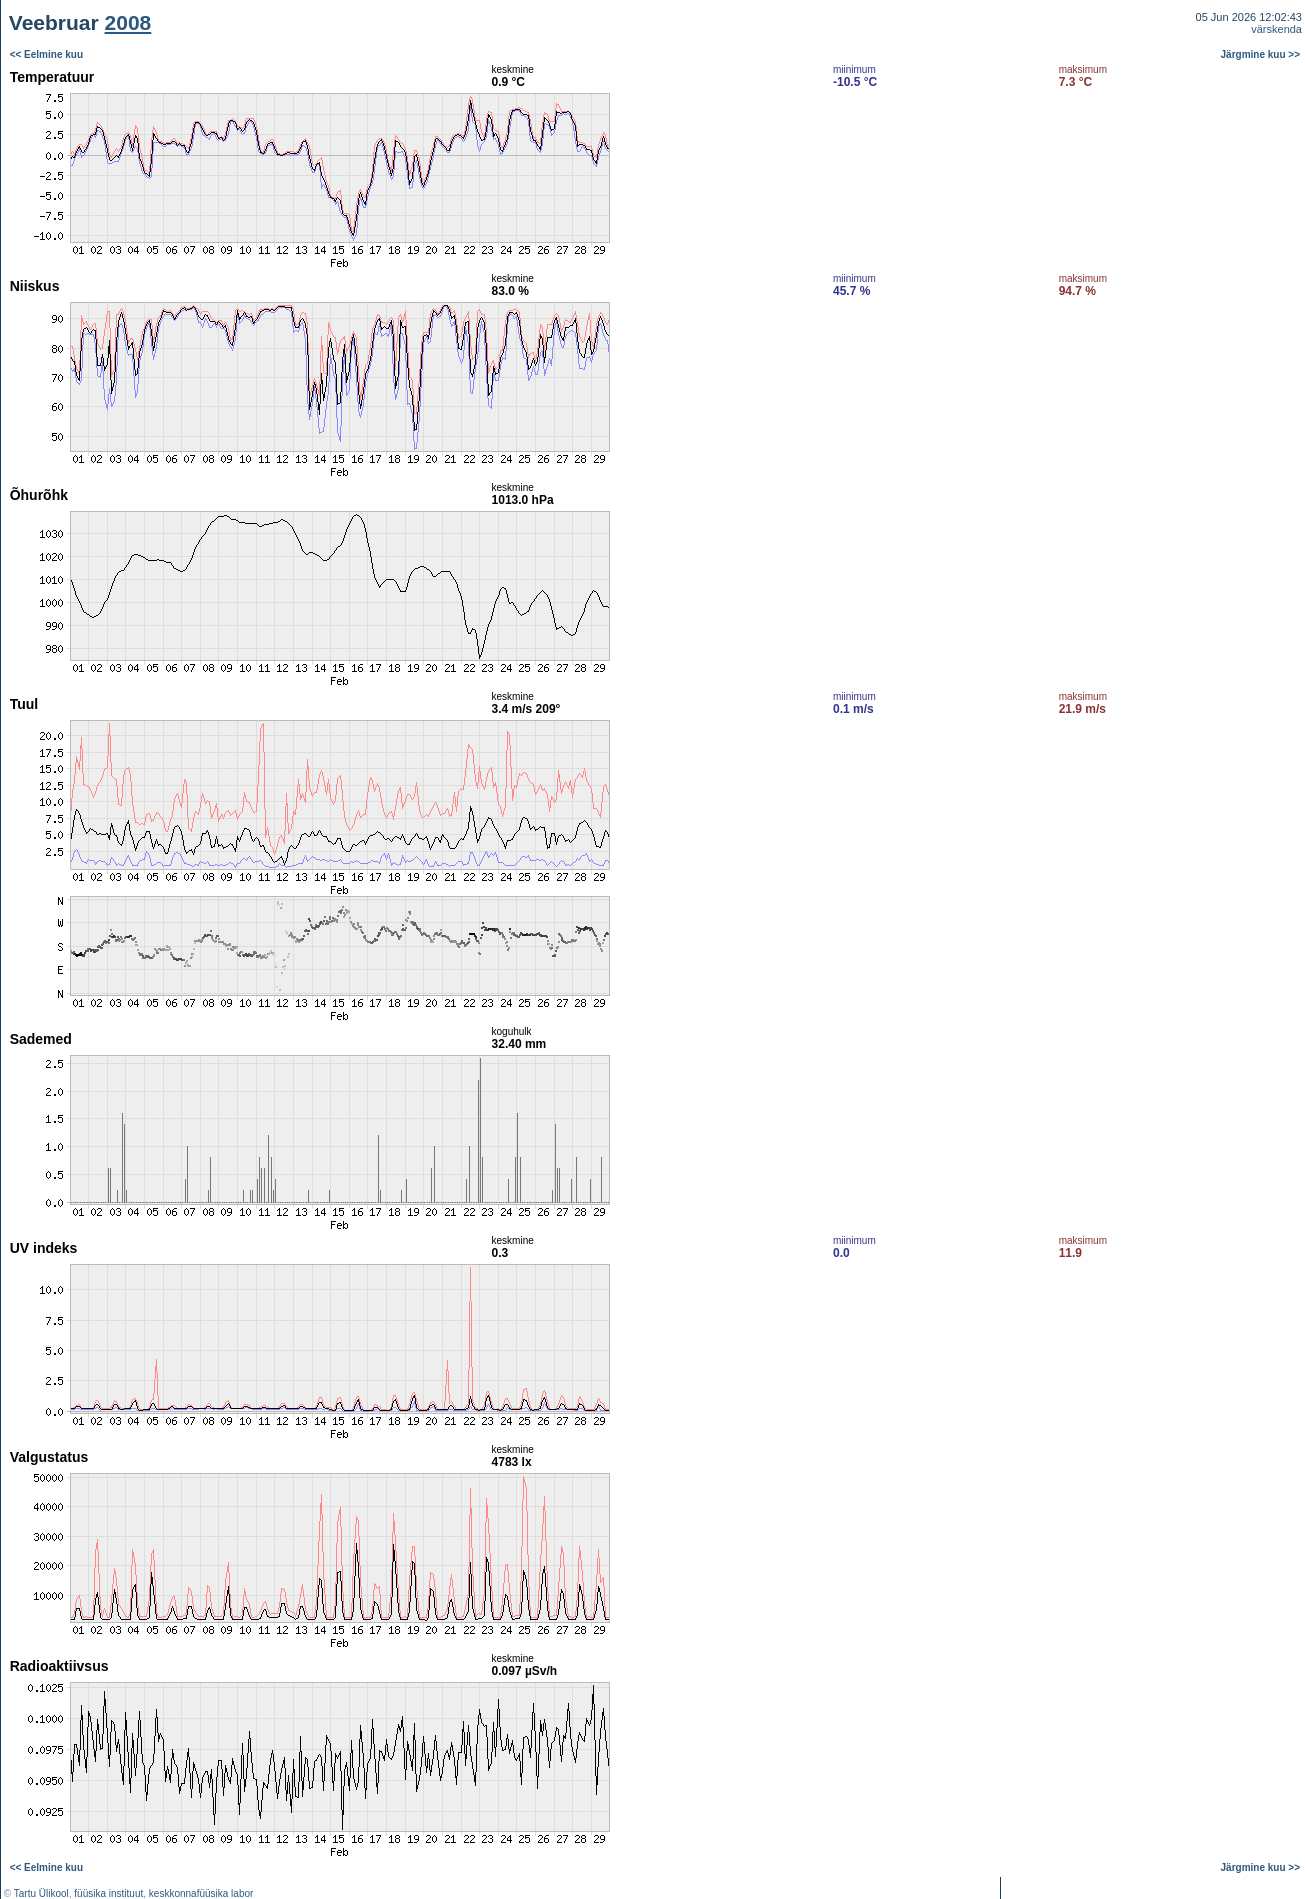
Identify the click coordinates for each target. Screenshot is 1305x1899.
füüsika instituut (108, 1893)
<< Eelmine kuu (46, 54)
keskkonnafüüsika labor (201, 1893)
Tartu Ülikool (41, 1893)
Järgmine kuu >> (1260, 54)
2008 (128, 22)
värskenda (1276, 29)
